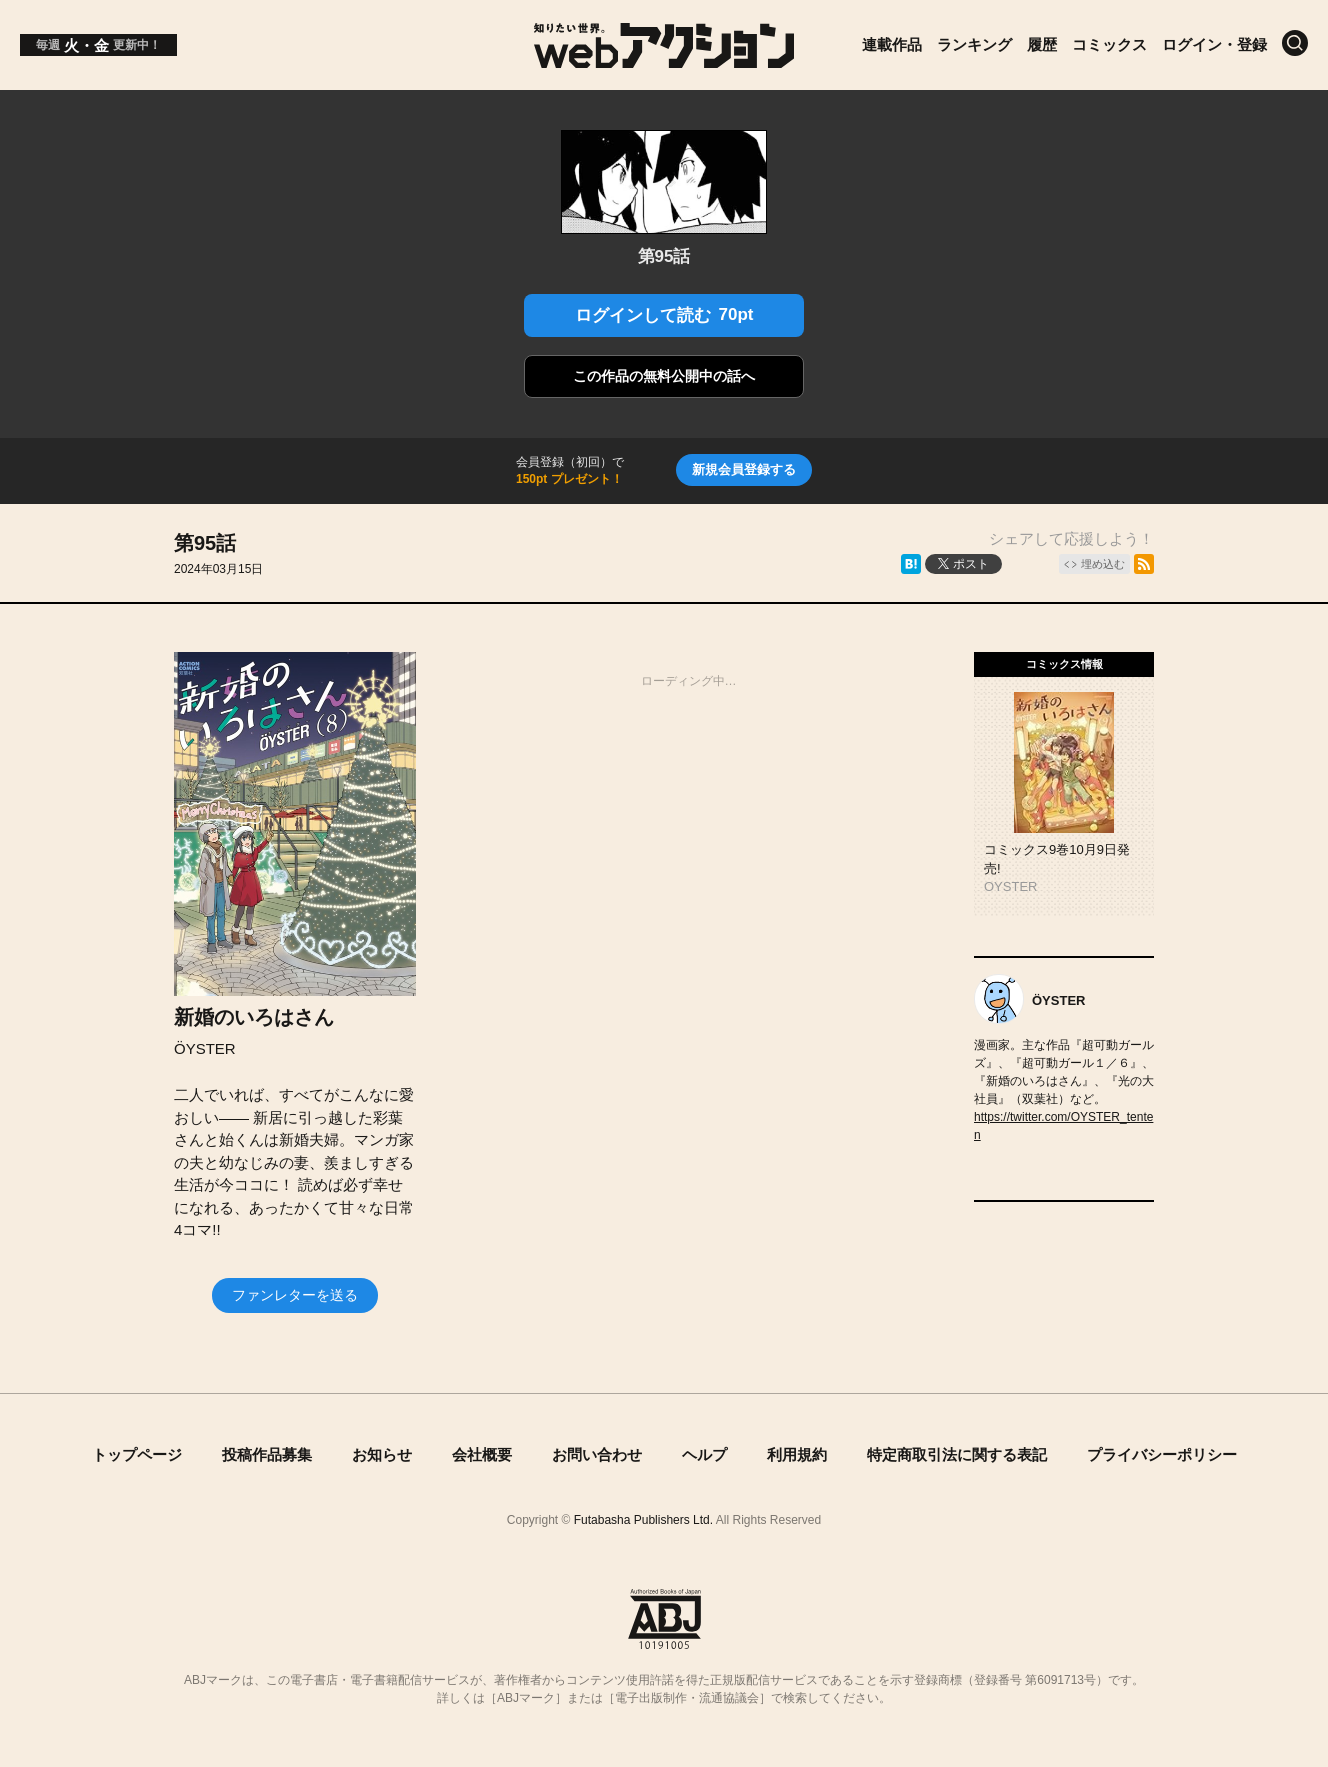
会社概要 (482, 1454)
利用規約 (797, 1454)
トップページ (137, 1454)
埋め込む (1103, 564)
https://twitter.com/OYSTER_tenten (1063, 1126)
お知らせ (382, 1454)
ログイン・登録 (1214, 44)
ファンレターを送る (295, 1295)
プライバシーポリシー (1162, 1454)
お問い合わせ (597, 1454)
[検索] (1295, 43)
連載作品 (892, 44)
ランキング (974, 44)
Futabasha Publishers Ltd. (643, 1520)
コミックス (1109, 44)
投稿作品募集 (267, 1454)
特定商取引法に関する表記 (957, 1454)
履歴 (1042, 44)
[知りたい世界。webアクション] (664, 60)
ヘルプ (704, 1454)
